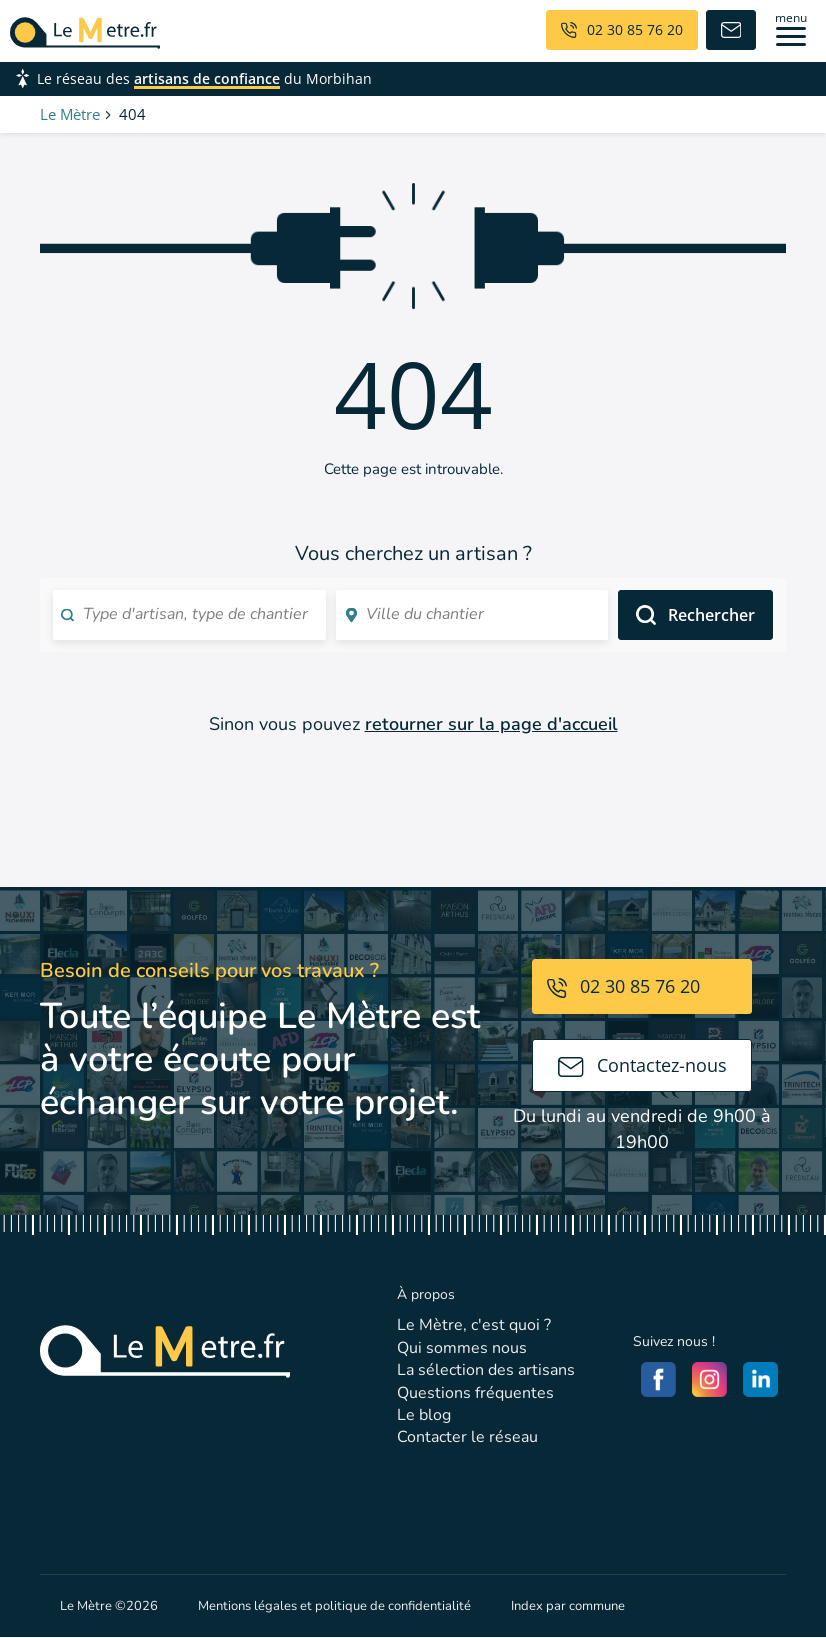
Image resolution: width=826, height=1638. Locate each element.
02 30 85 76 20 (623, 986)
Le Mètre (70, 114)
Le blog (424, 1415)
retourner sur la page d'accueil (491, 724)
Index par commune (568, 1606)
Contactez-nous (642, 1065)
